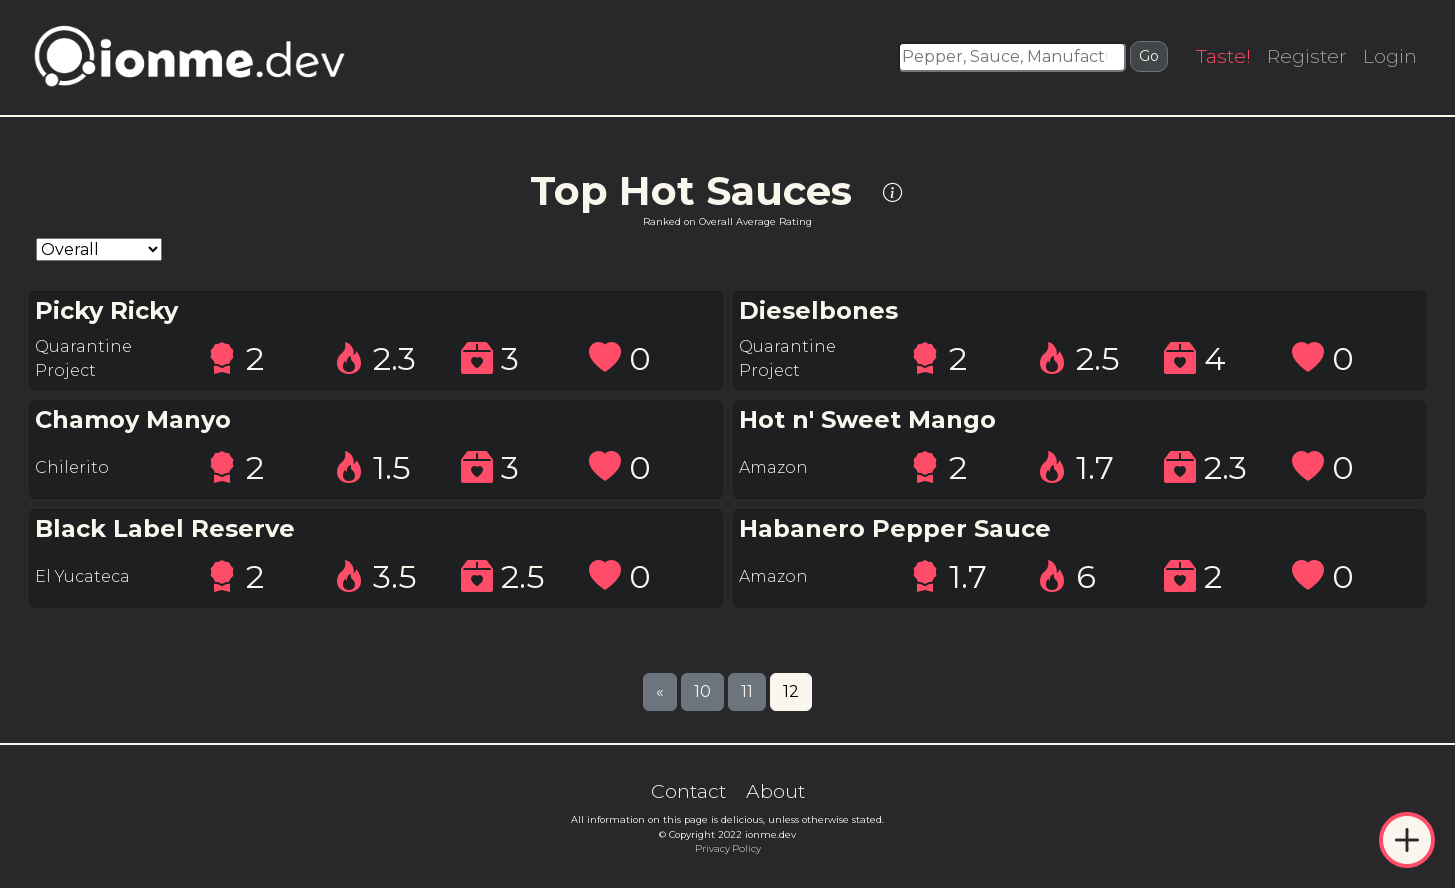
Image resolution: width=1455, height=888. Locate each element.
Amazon (773, 467)
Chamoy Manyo (133, 420)
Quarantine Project (83, 358)
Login (1390, 56)
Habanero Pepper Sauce (895, 529)
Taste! (1223, 56)
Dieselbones (818, 311)
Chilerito (72, 467)
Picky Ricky (106, 311)
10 (702, 691)
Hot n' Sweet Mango (867, 420)
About (775, 791)
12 (791, 691)
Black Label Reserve (165, 529)
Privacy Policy (728, 848)
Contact (688, 791)
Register (1307, 56)
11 (747, 691)
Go (1149, 56)
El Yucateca (82, 576)
